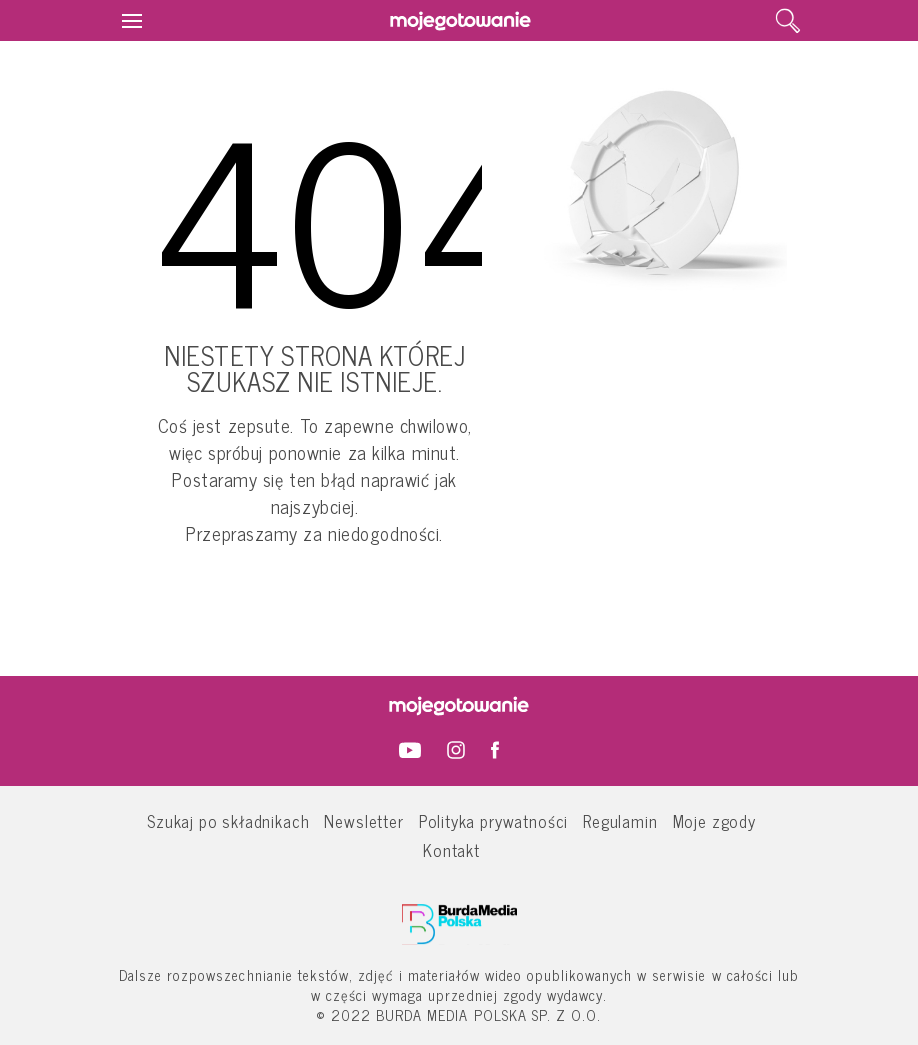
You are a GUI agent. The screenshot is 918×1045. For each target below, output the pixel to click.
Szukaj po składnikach (228, 820)
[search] (788, 21)
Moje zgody (714, 820)
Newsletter (363, 820)
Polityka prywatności (494, 820)
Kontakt (451, 849)
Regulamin (620, 820)
